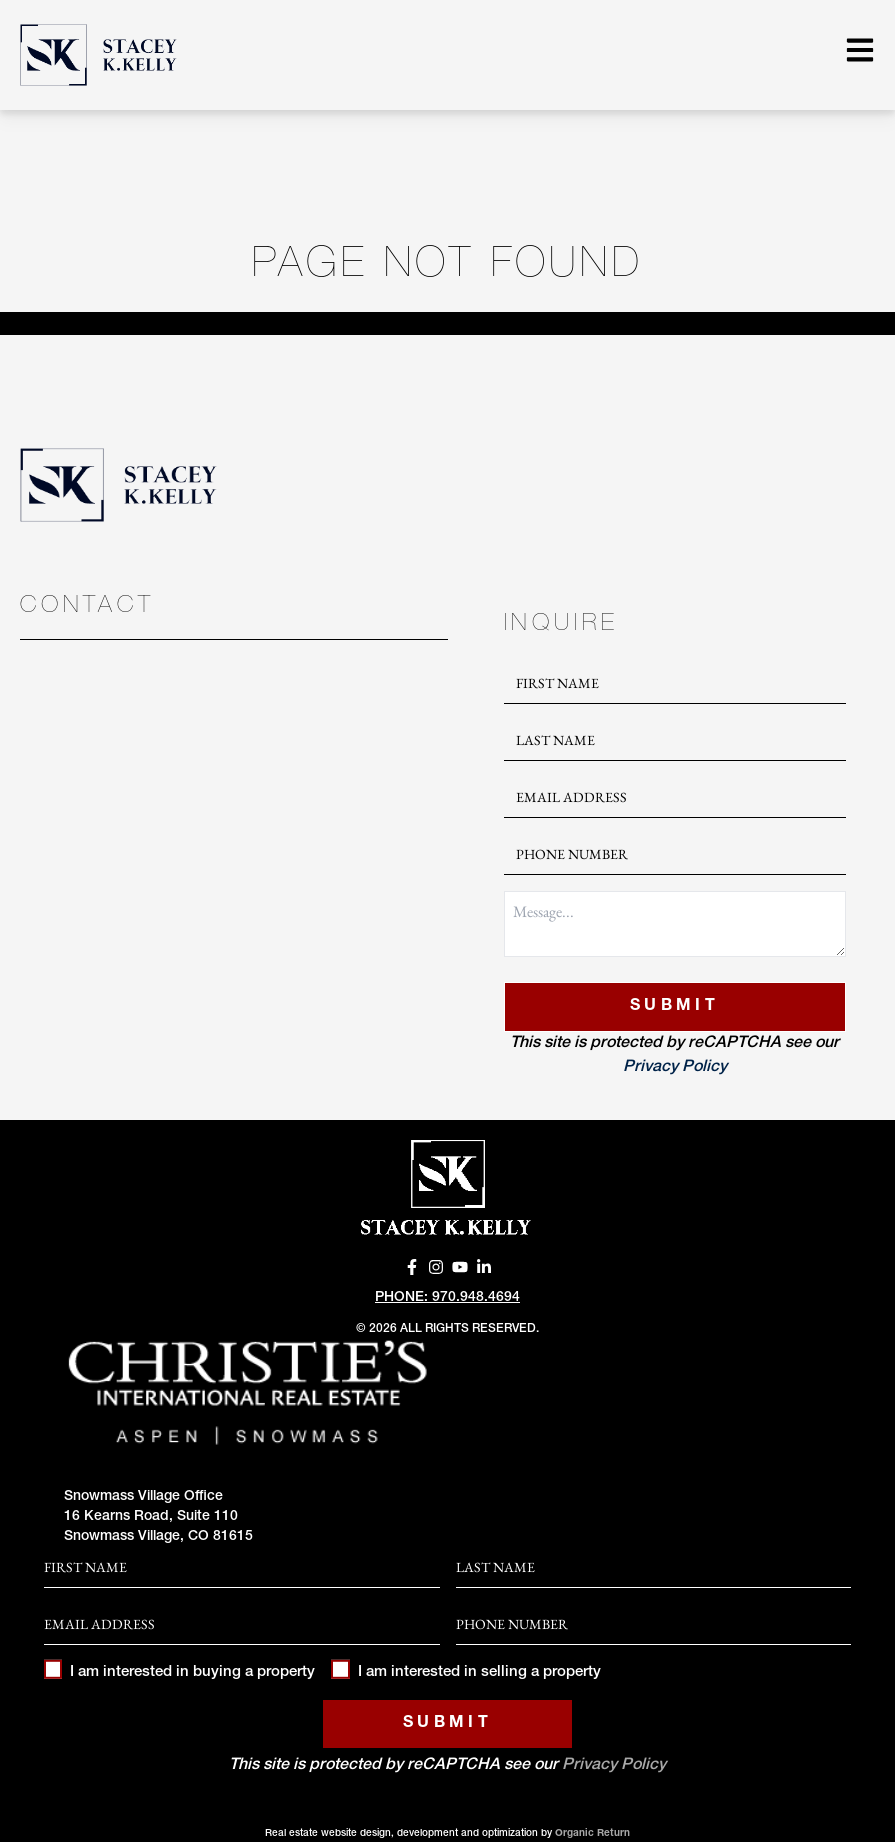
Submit (674, 1007)
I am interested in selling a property (465, 1672)
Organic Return (592, 1834)
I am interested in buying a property (179, 1672)
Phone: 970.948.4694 (447, 1298)
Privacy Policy (675, 1068)
